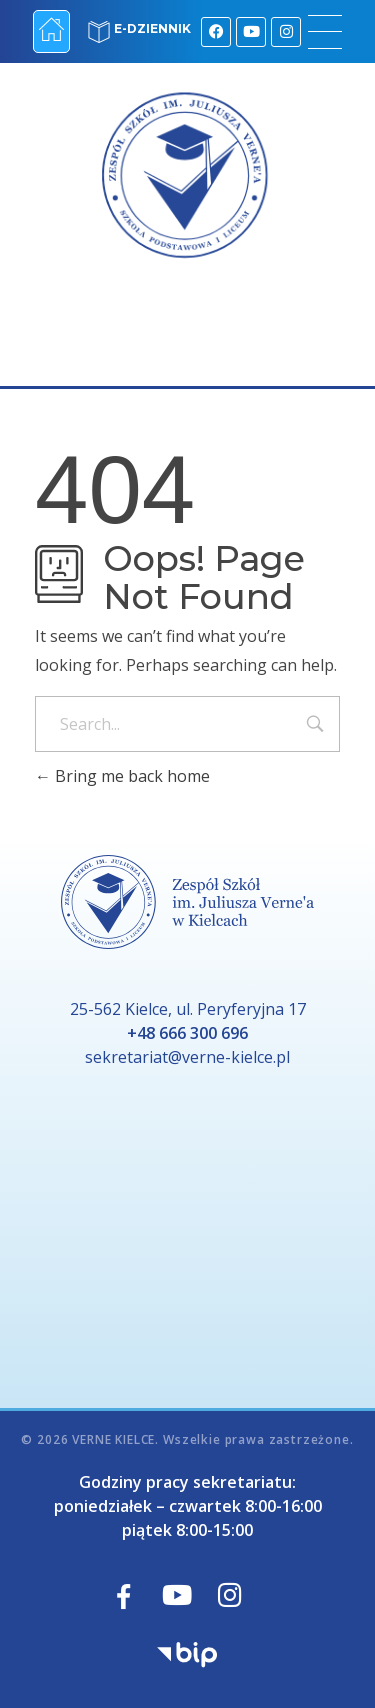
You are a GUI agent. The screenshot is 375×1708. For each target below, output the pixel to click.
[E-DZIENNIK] (99, 31)
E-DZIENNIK (152, 28)
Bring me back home (122, 776)
